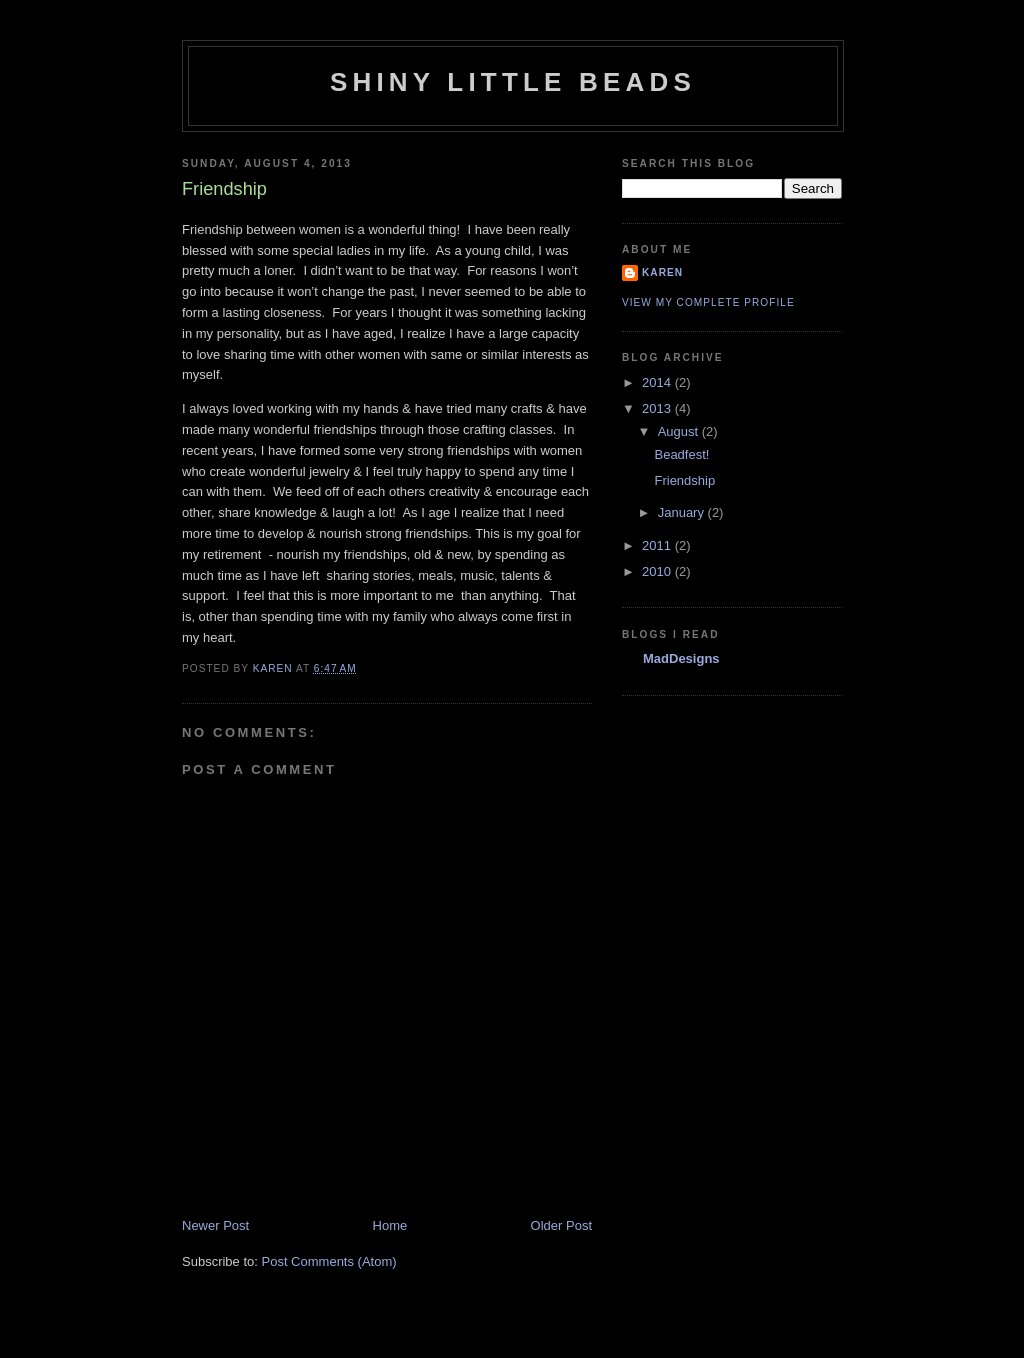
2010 (658, 571)
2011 (658, 545)
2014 (658, 382)
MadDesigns (681, 658)
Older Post (561, 1225)
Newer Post (215, 1225)
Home (390, 1225)
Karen (662, 272)
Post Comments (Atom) (329, 1261)
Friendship (684, 480)
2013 (658, 408)
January (683, 512)
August (680, 431)
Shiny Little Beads (513, 82)
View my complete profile (708, 302)
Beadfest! (681, 454)
